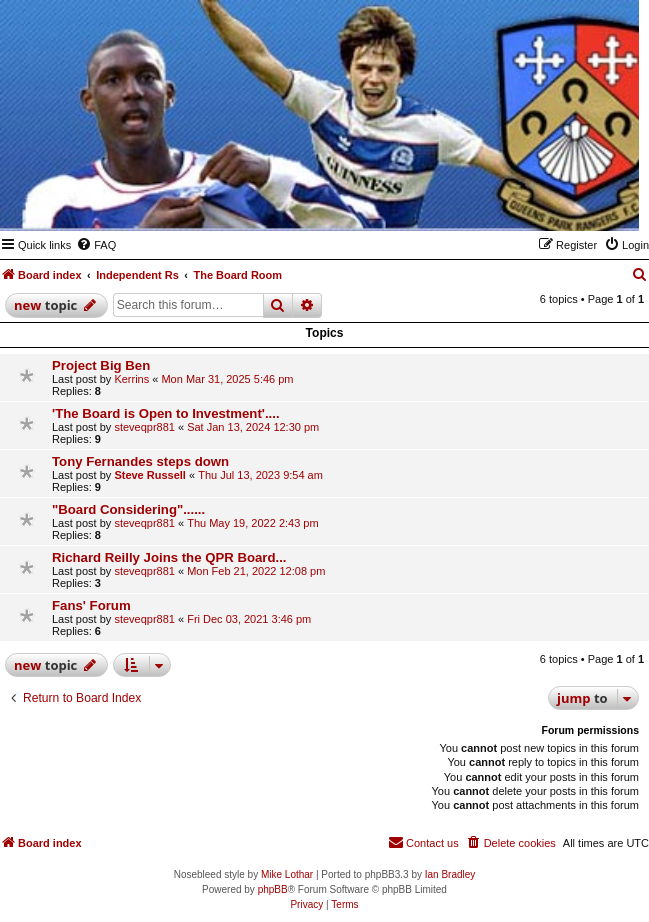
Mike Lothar (287, 874)
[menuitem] (96, 245)
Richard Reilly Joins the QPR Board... (169, 557)
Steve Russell (150, 475)
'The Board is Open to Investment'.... (166, 413)
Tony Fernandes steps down (140, 461)
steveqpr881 (144, 427)
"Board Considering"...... (128, 509)
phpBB (273, 889)
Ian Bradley (450, 874)
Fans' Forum (91, 605)
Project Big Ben (101, 365)
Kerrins (131, 379)
